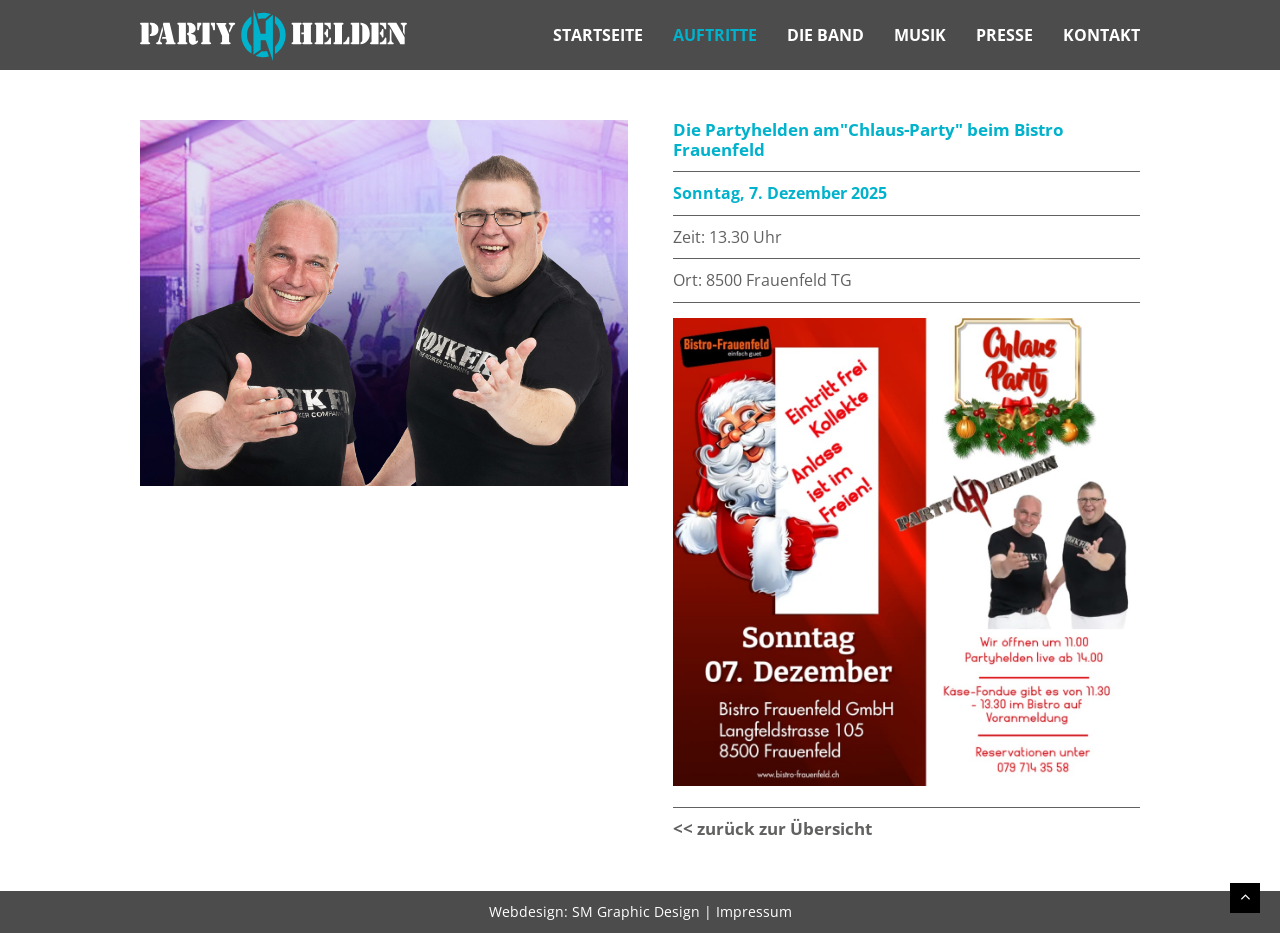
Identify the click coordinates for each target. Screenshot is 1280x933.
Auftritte (715, 35)
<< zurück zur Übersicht (772, 828)
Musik (920, 35)
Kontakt (1101, 35)
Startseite (598, 35)
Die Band (825, 35)
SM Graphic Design (636, 911)
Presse (1004, 35)
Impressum (754, 911)
